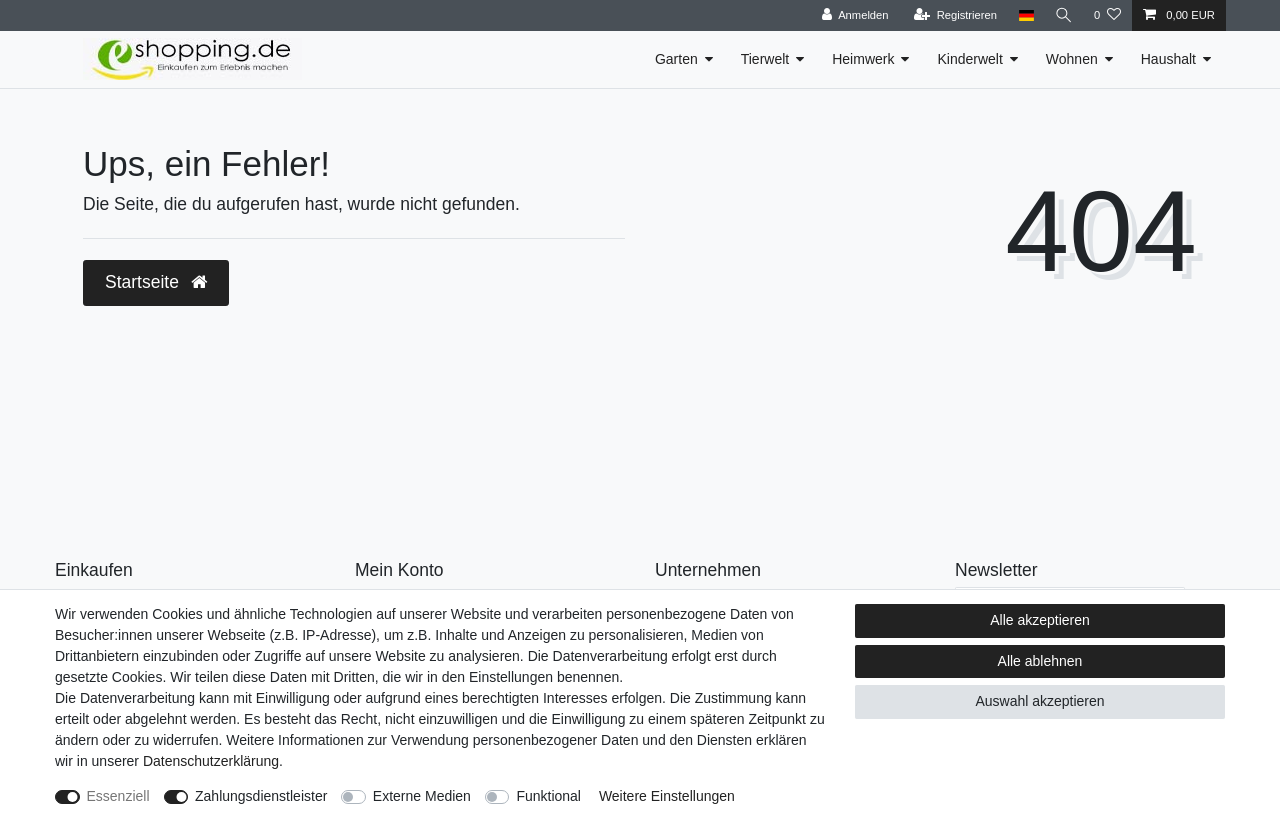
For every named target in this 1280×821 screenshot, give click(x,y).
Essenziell (118, 796)
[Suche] (1063, 15)
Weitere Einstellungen (667, 796)
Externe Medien (422, 796)
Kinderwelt (969, 59)
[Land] (1023, 15)
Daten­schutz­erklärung (211, 761)
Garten (676, 59)
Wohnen (1072, 59)
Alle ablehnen (1040, 661)
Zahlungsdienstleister (261, 796)
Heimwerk (863, 59)
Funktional (548, 796)
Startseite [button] (156, 282)
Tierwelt (765, 59)
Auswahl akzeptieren (1039, 701)
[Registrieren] (952, 15)
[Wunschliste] (1107, 15)
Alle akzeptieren (1040, 620)
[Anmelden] (852, 15)
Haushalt (1168, 59)
